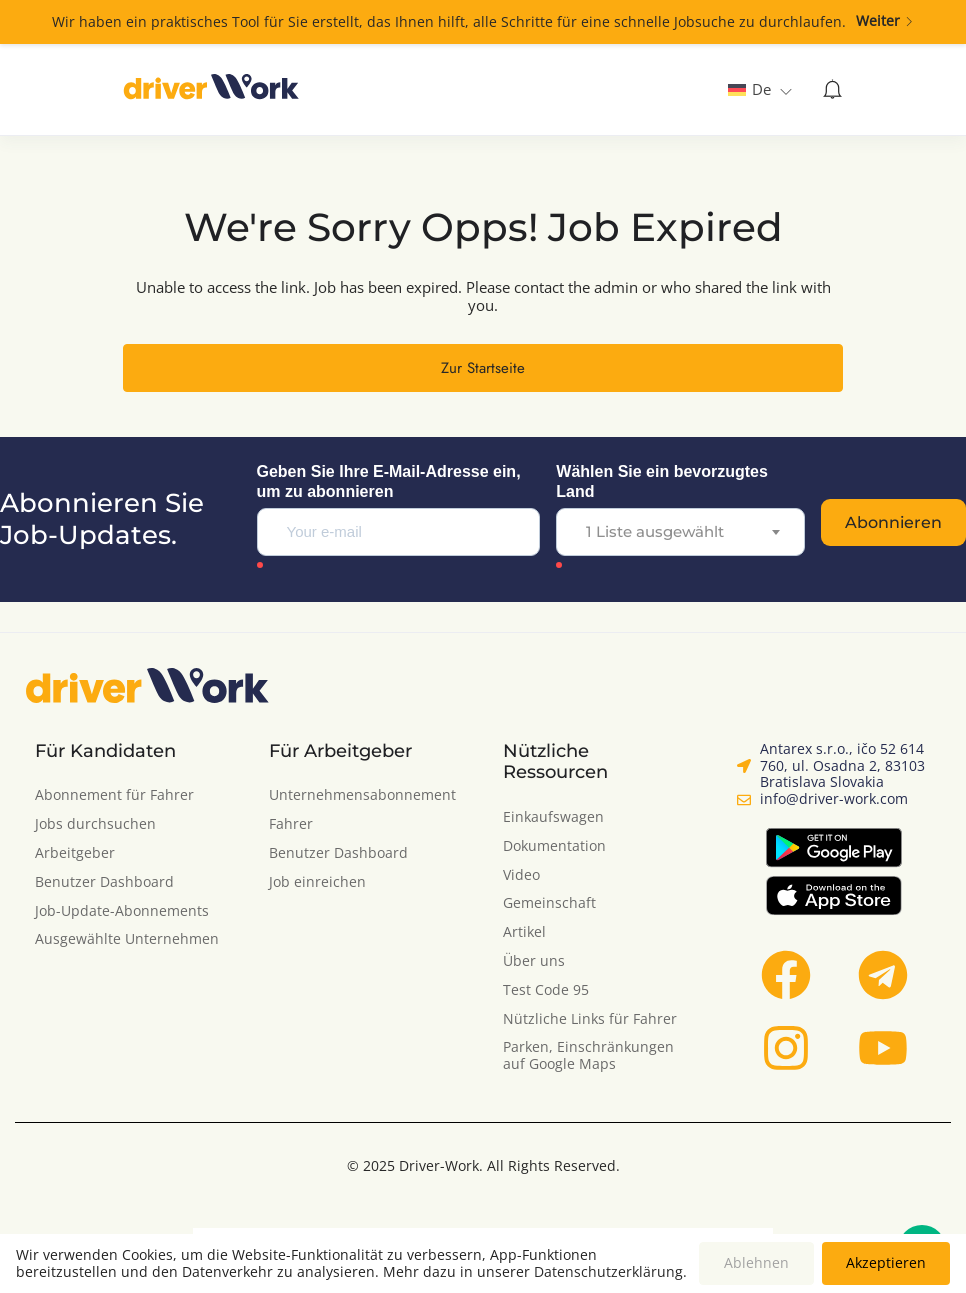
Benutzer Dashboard (104, 882)
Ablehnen (756, 1262)
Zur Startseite (483, 368)
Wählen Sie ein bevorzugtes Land (662, 481)
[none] (760, 89)
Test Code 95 (546, 990)
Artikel (524, 932)
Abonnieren (893, 522)
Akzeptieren (886, 1262)
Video (521, 875)
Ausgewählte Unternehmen (127, 939)
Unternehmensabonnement (362, 795)
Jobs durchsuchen (95, 824)
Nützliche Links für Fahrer (590, 1019)
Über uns (534, 961)
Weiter (885, 21)
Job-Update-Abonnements (122, 911)
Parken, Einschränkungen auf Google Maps (588, 1056)
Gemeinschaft (549, 903)
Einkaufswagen (553, 817)
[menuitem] (760, 89)
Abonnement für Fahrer (114, 795)
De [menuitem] (761, 89)
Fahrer (291, 824)
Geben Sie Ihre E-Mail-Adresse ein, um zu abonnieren (389, 481)
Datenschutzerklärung (608, 1271)
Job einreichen (317, 882)
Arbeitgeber (75, 853)
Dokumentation (554, 846)
